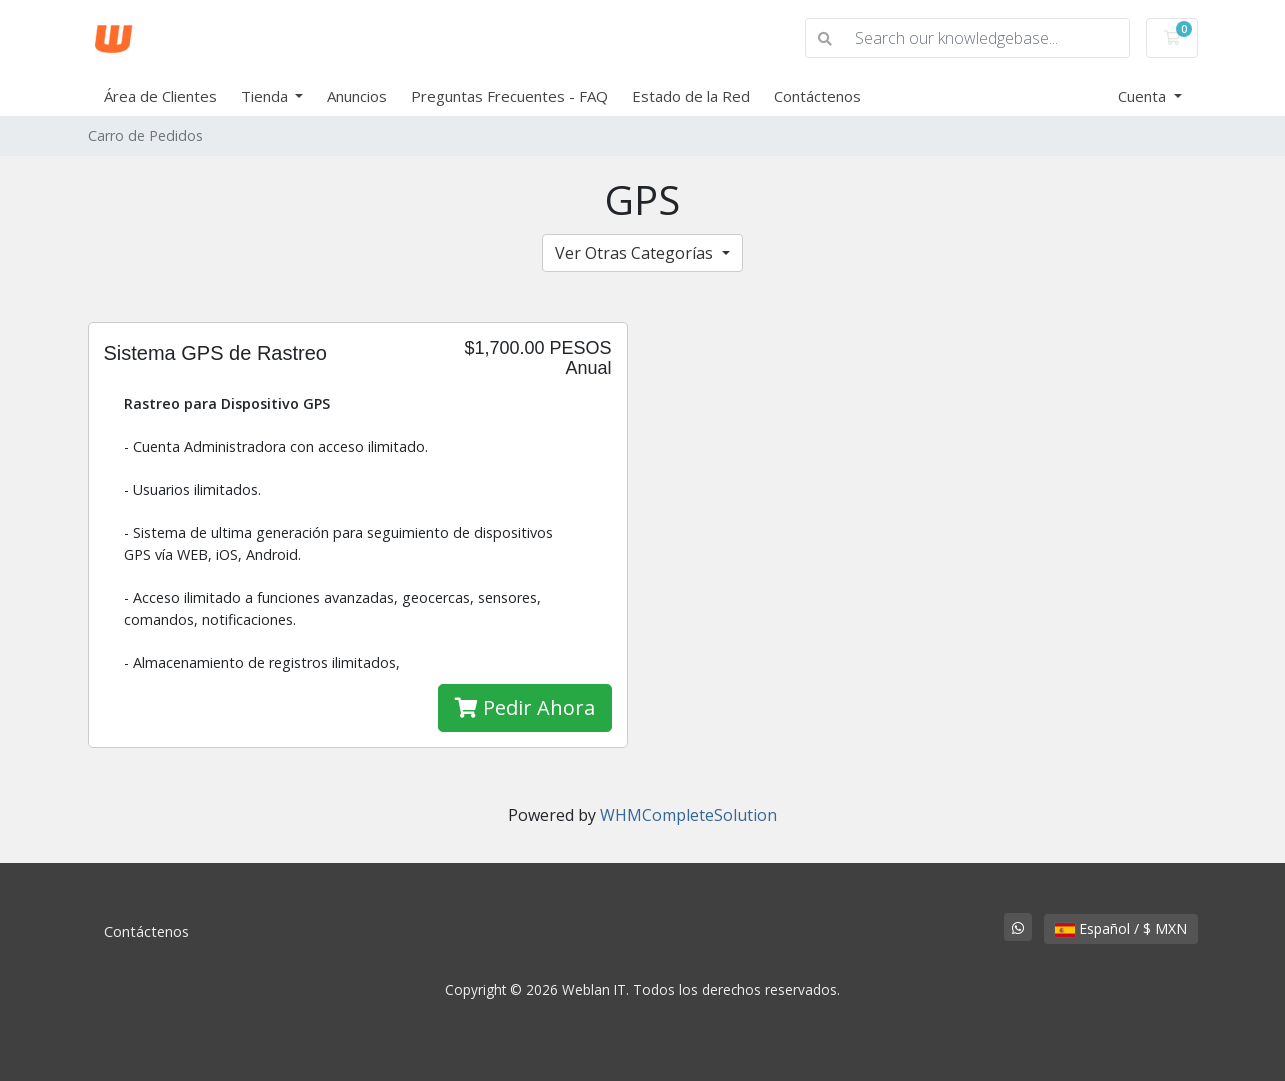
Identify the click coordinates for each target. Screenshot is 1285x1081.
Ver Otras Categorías (636, 253)
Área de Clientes (160, 96)
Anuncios (357, 96)
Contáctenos (817, 96)
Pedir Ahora (525, 707)
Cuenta (1144, 96)
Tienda (266, 96)
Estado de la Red (691, 96)
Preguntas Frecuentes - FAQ (509, 96)
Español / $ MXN (1121, 928)
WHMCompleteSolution (688, 815)
